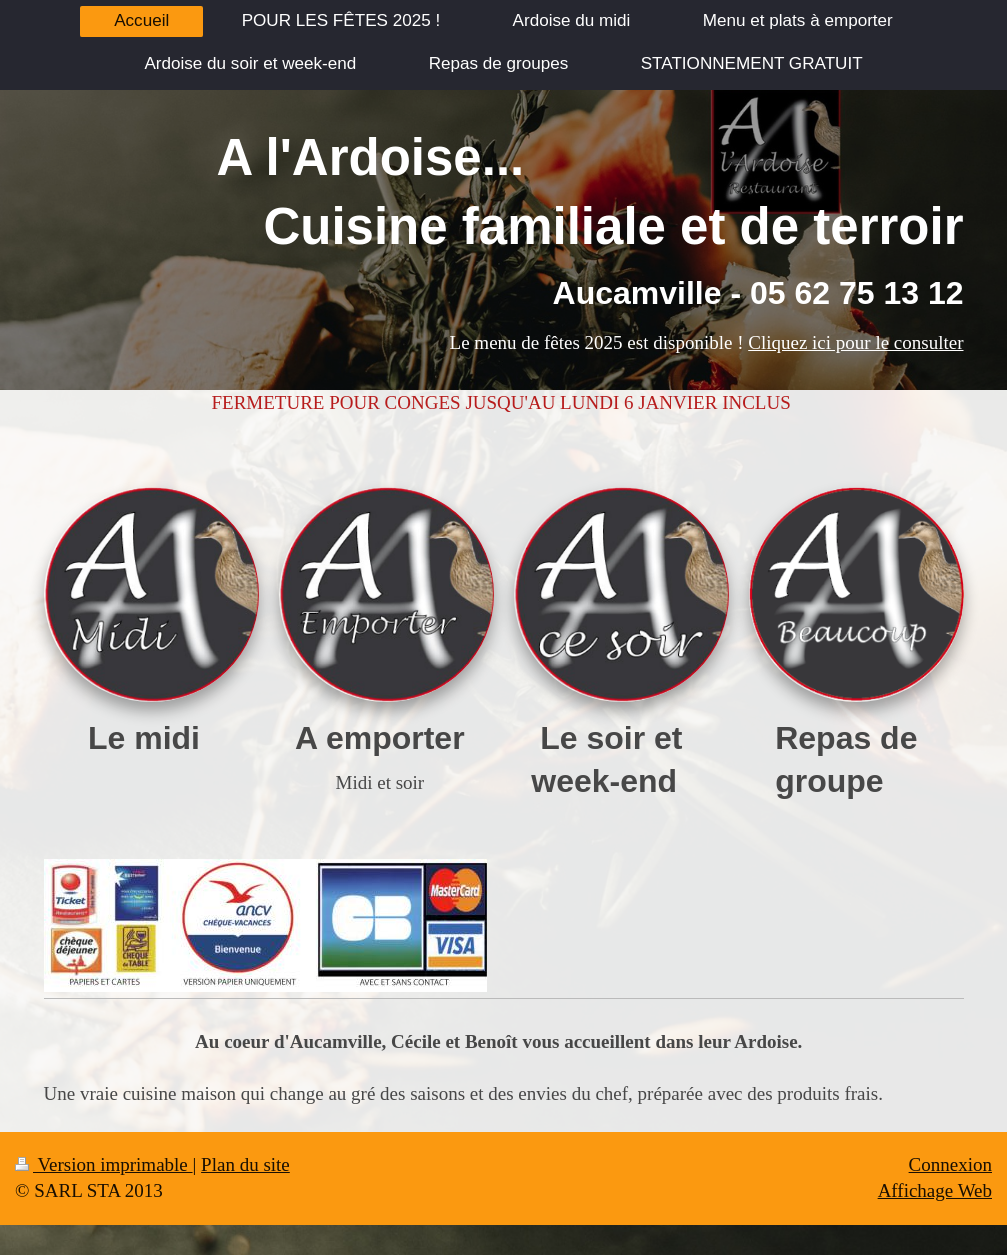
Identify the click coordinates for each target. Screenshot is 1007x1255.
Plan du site (245, 1164)
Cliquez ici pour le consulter (855, 342)
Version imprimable (104, 1164)
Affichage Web (935, 1190)
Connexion (950, 1164)
